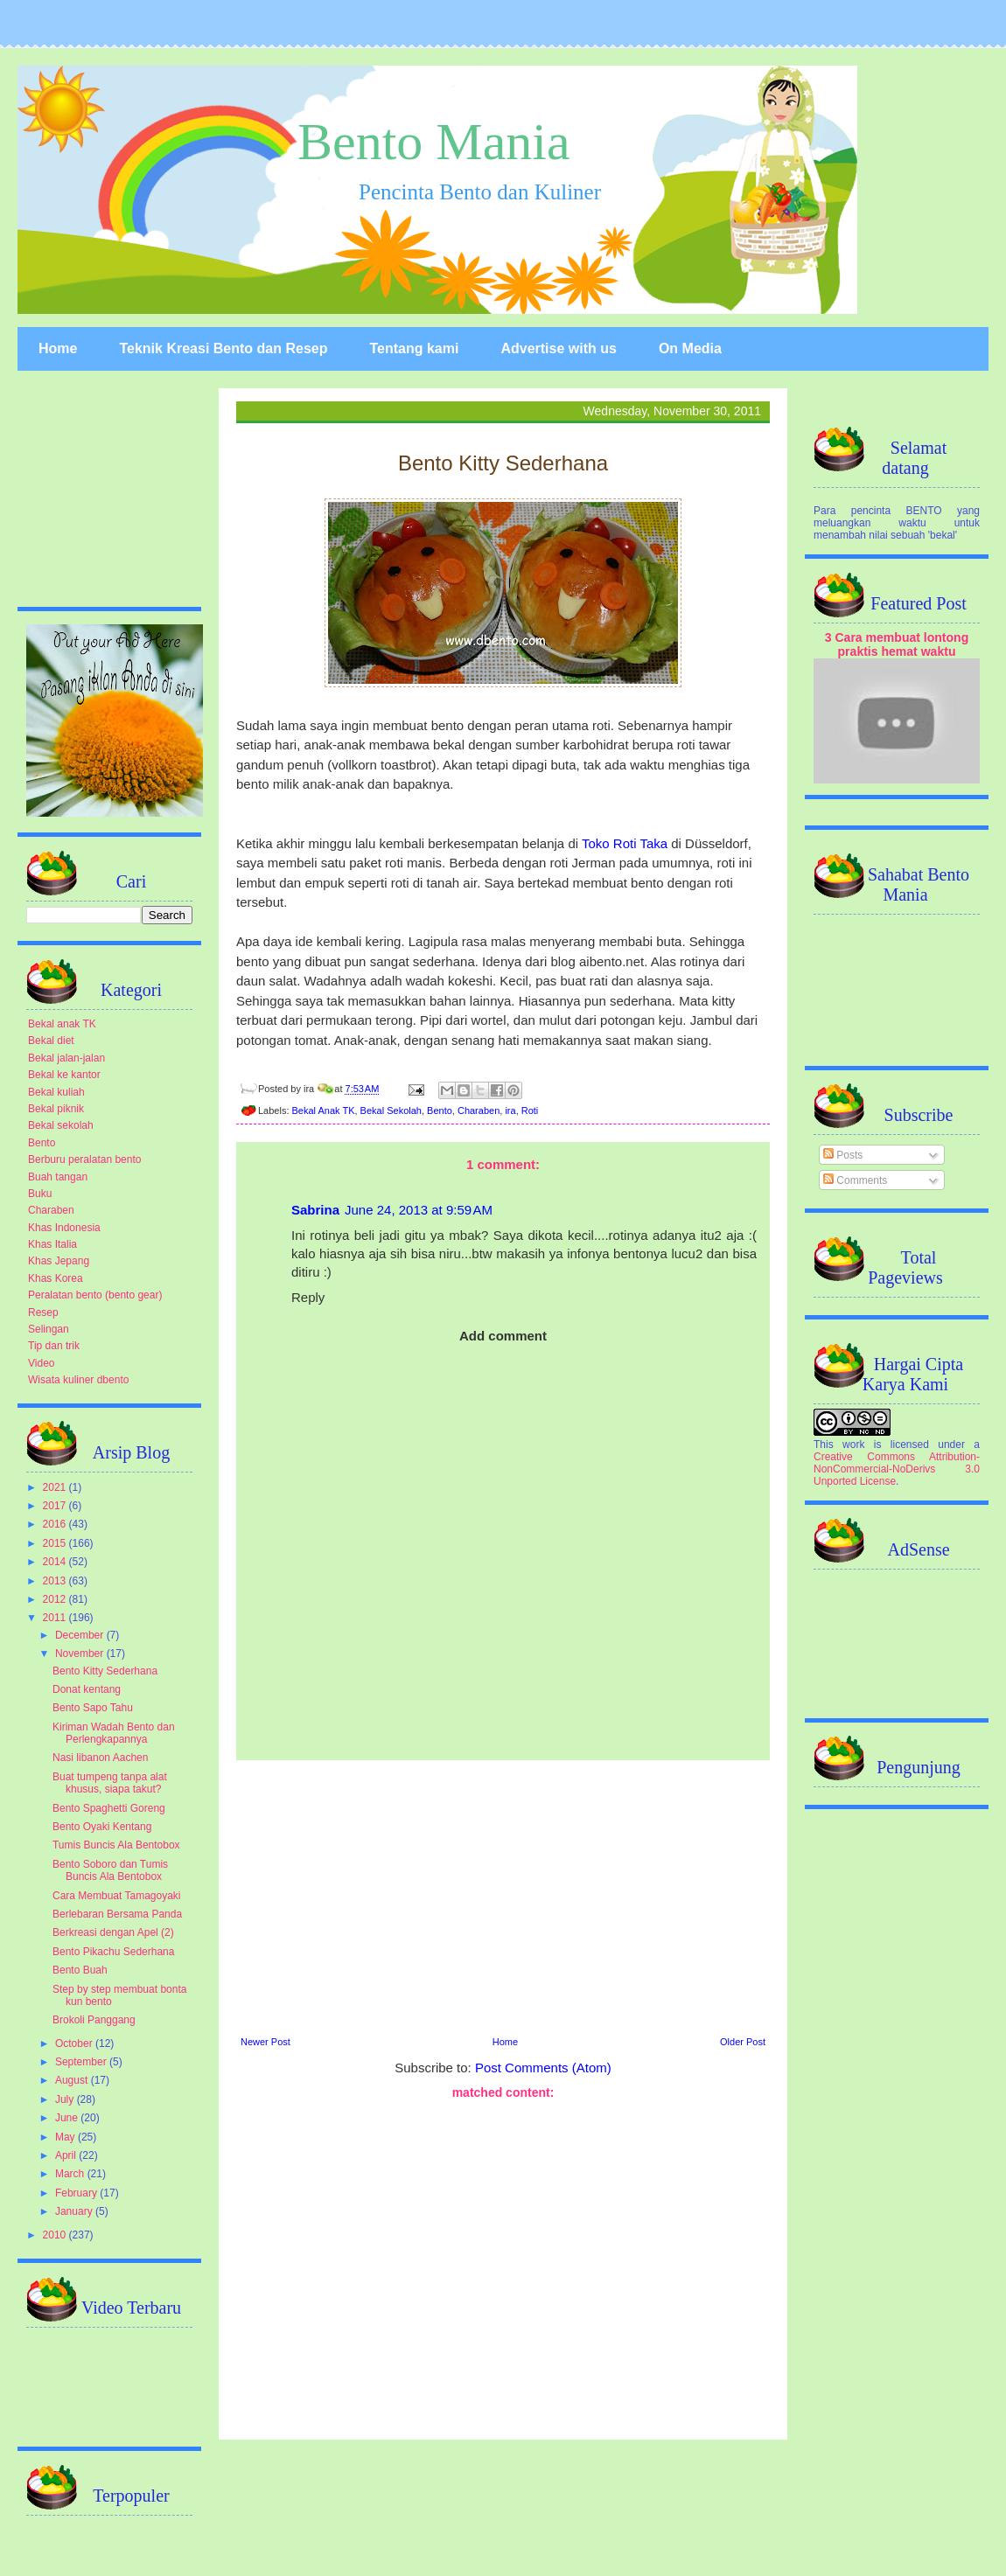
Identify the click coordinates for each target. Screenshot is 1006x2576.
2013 (56, 1581)
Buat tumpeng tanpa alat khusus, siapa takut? (109, 1783)
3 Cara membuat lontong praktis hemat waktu (897, 644)
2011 (56, 1618)
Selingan (48, 1329)
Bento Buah (80, 1970)
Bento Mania (433, 142)
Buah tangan (57, 1177)
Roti (530, 1110)
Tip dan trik (54, 1346)
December (81, 1635)
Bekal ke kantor (64, 1075)
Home (57, 348)
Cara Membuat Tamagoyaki (116, 1896)
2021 (56, 1487)
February (77, 2193)
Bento (439, 1110)
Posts (843, 1155)
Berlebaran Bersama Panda (117, 1914)
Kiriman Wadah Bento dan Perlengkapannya (113, 1733)
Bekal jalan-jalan (66, 1058)
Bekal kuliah (56, 1092)
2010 (56, 2235)
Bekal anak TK (62, 1024)
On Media (690, 348)
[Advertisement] (503, 2267)
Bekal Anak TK (323, 1110)
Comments (855, 1180)
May (66, 2137)
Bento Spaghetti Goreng (108, 1808)
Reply (308, 1297)
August (73, 2080)
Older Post (742, 2041)
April (67, 2155)
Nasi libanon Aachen (100, 1757)
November (81, 1653)
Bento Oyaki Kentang (101, 1827)
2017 (56, 1506)
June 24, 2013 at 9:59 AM (419, 1209)
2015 (56, 1543)
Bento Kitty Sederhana (104, 1671)
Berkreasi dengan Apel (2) (113, 1932)
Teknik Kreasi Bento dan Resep (223, 348)
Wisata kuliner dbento (78, 1380)
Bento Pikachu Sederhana (113, 1952)
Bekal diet (51, 1040)
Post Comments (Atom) (543, 2067)
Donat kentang (86, 1689)
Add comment (503, 1335)
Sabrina (315, 1209)
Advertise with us (558, 348)
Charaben (479, 1110)
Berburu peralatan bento (84, 1159)
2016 (56, 1524)
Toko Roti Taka (624, 843)
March (71, 2174)
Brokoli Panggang (94, 2020)
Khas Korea (55, 1278)
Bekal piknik (56, 1109)
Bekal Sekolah (391, 1110)
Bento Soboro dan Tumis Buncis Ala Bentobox (110, 1870)
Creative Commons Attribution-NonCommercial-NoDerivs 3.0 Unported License (897, 1469)
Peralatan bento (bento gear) (95, 1295)
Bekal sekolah (61, 1125)
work (853, 1444)
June (67, 2118)
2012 (56, 1599)
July (66, 2099)
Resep (43, 1312)
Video (41, 1363)
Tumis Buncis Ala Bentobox (116, 1845)
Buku (40, 1193)
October (75, 2043)
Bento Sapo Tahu (92, 1708)
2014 (56, 1562)
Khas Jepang (58, 1261)
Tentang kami (413, 348)
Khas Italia (52, 1244)
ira (510, 1110)
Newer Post (265, 2041)
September (82, 2062)
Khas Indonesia (64, 1228)
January (75, 2211)
